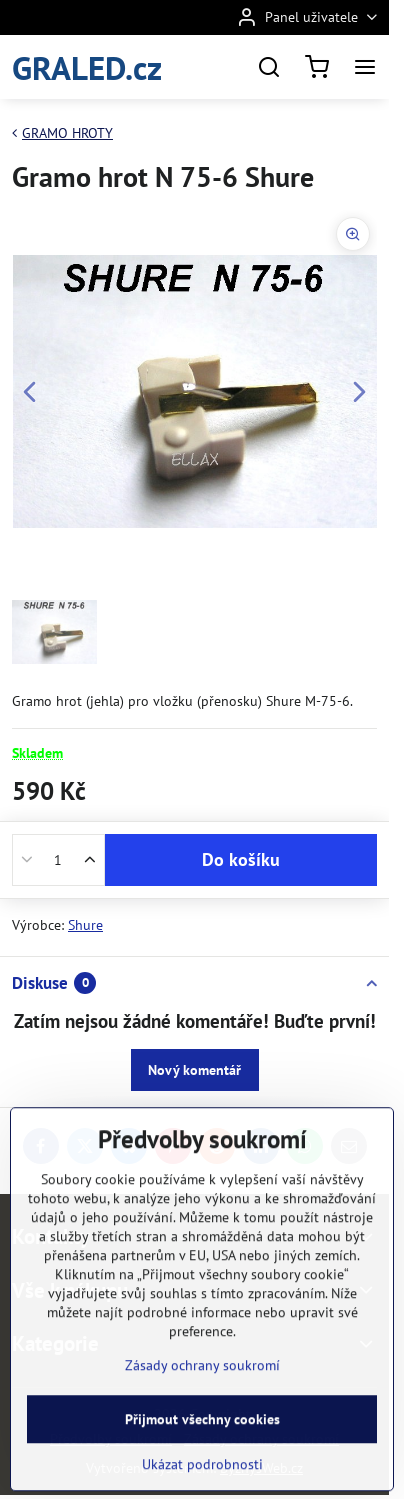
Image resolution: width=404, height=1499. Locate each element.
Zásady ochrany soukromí (202, 1418)
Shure (85, 925)
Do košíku (241, 859)
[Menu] (365, 67)
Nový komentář (194, 1070)
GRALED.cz (87, 67)
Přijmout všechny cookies (202, 1472)
